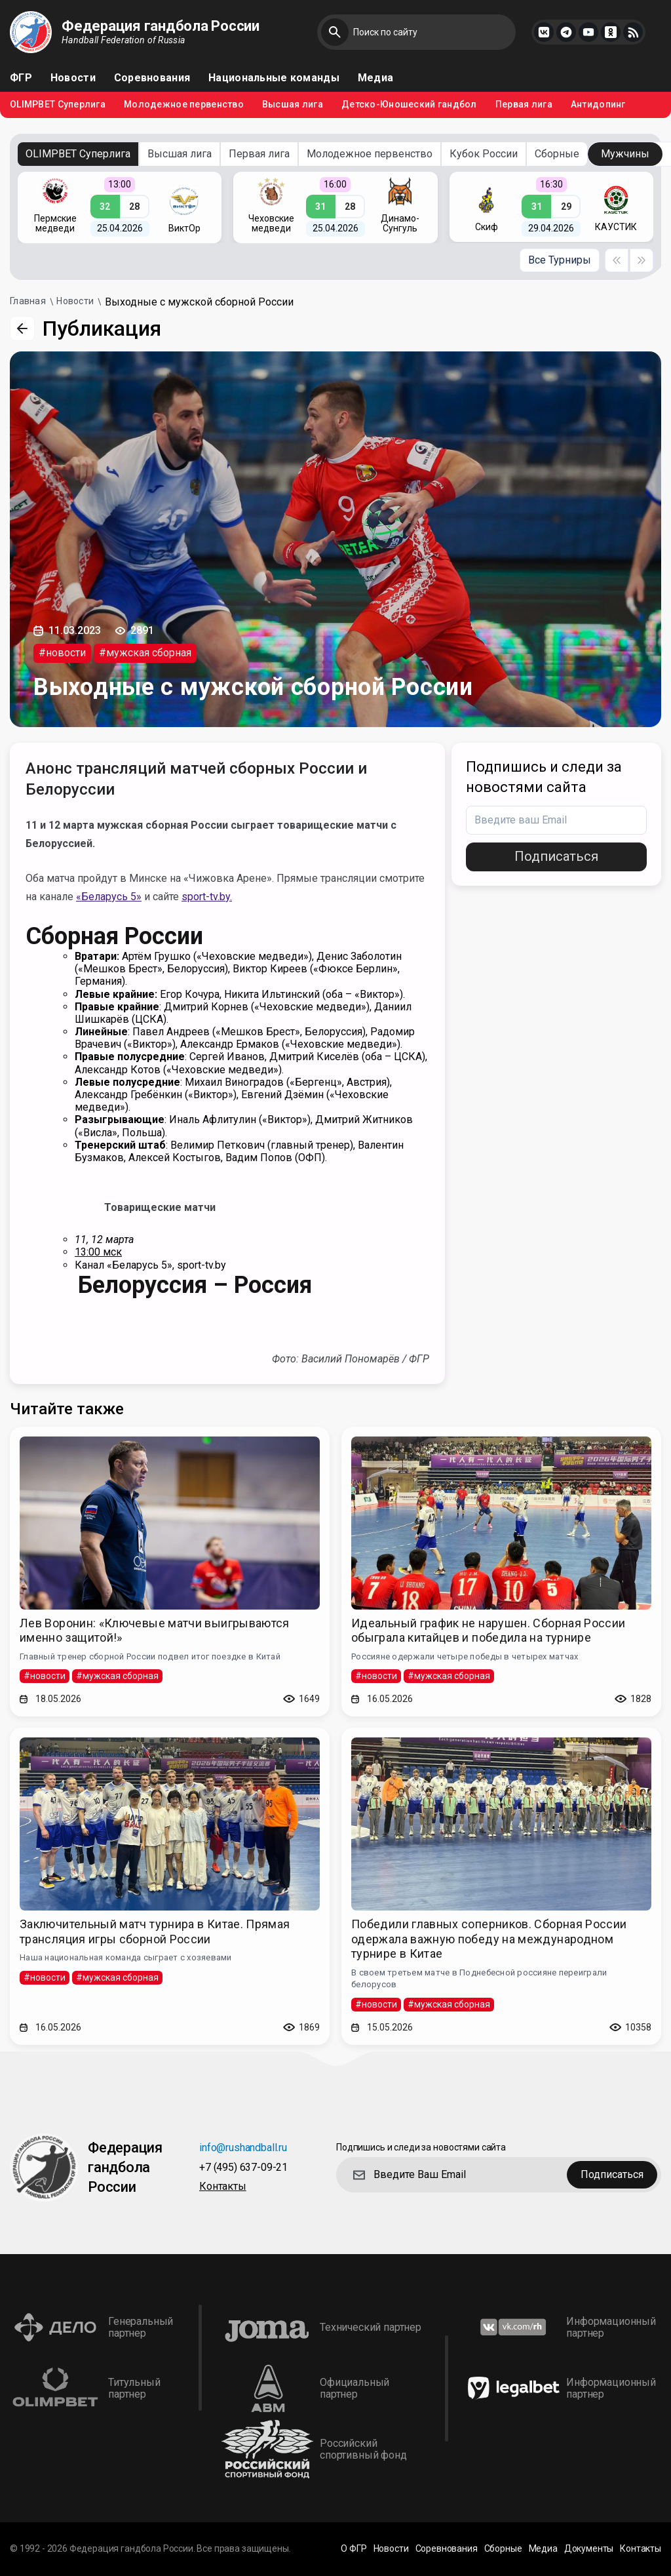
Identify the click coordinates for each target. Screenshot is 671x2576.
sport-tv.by (201, 1265)
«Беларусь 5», (142, 1265)
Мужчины (625, 154)
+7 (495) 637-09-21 (243, 2168)
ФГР (21, 78)
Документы (589, 2549)
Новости (73, 78)
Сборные (557, 154)
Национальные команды (273, 78)
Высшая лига (292, 104)
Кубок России (484, 154)
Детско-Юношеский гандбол (409, 104)
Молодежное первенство (184, 104)
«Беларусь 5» (109, 896)
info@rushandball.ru (243, 2148)
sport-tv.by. (207, 896)
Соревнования (152, 78)
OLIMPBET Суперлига (57, 104)
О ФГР (353, 2549)
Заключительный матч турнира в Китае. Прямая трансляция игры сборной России (155, 1931)
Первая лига (523, 104)
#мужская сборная (145, 652)
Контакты (222, 2187)
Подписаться (556, 856)
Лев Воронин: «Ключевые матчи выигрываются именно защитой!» (155, 1630)
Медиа (375, 78)
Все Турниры (559, 260)
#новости (62, 652)
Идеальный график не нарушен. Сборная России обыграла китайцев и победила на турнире (488, 1630)
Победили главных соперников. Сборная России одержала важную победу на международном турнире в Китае (488, 1938)
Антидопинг (598, 104)
